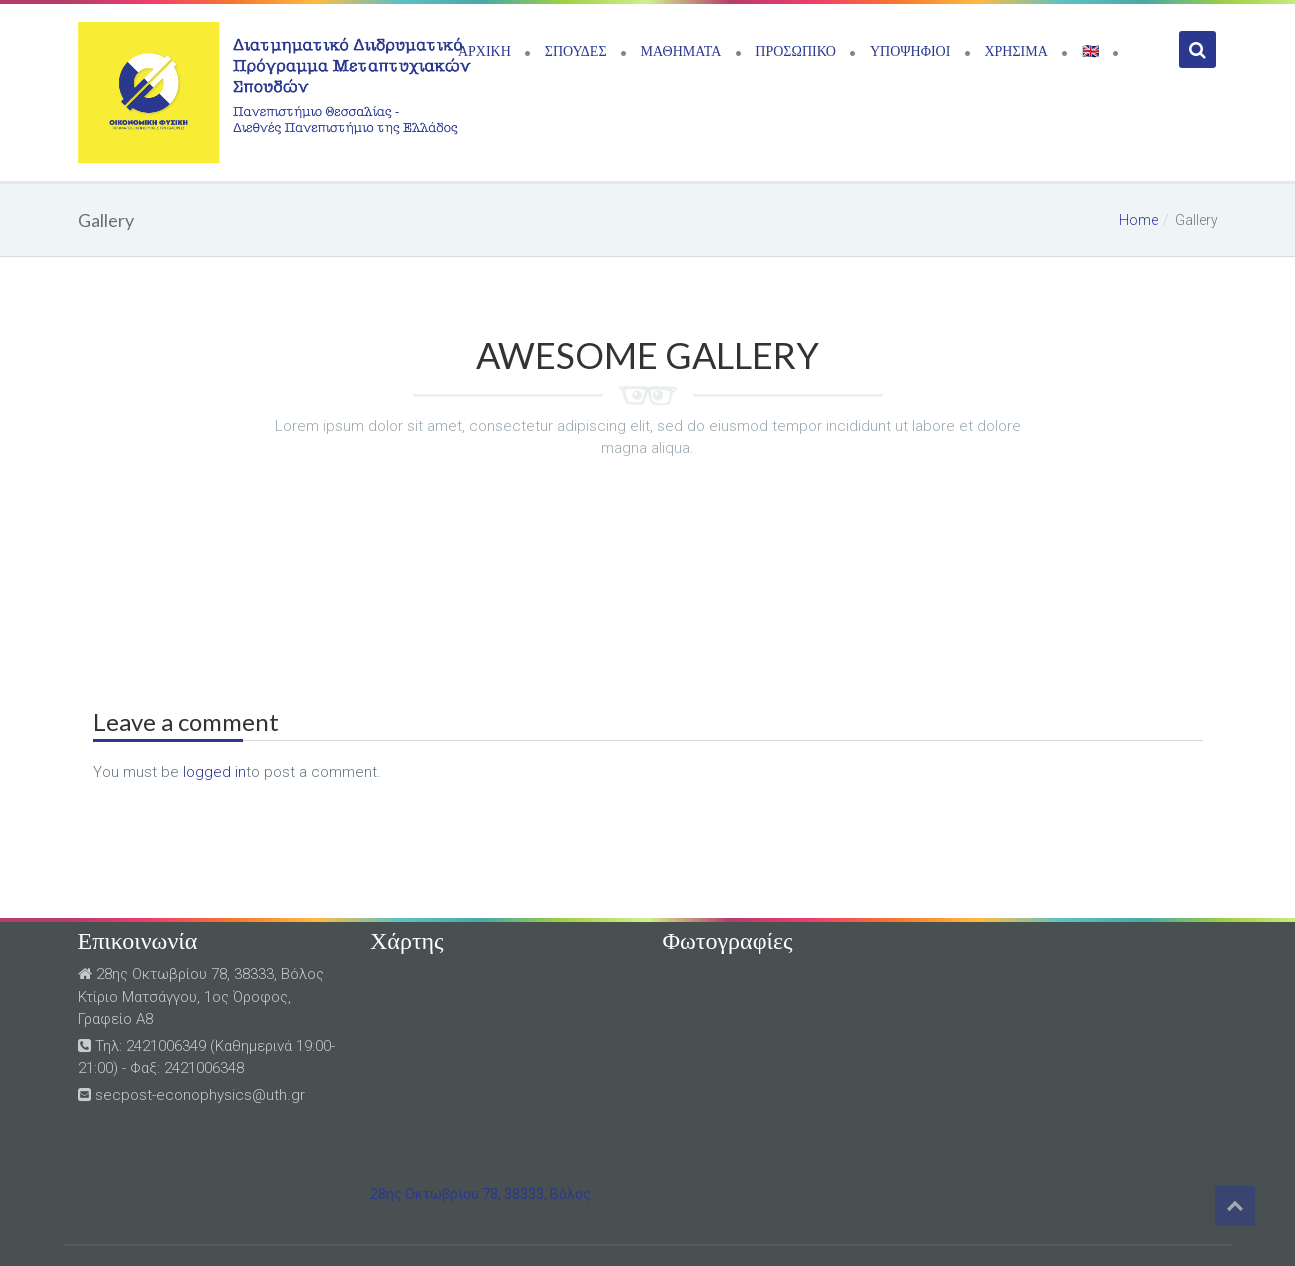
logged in (214, 772)
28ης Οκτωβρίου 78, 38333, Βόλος (480, 1194)
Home (1138, 220)
